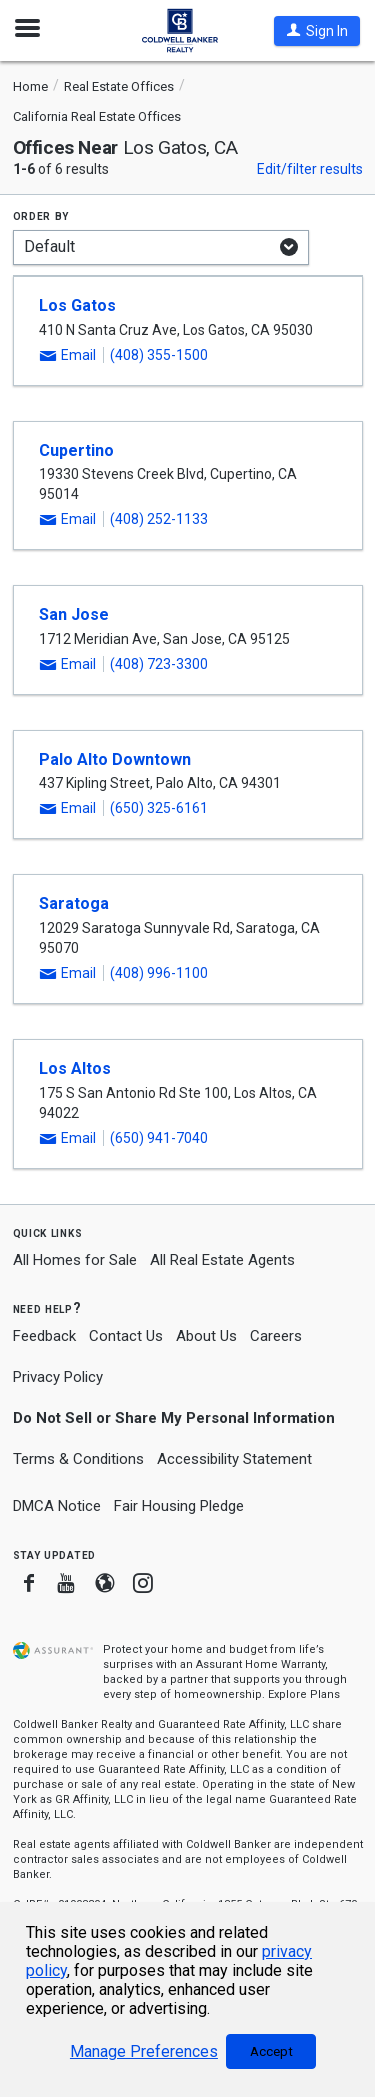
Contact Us (126, 1336)
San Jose (74, 614)
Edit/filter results (310, 169)
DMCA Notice (57, 1506)
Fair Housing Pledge (179, 1506)
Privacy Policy (58, 1377)
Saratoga (74, 903)
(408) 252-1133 (159, 519)
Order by (41, 215)
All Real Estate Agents (222, 1260)
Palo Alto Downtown (115, 759)
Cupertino (76, 450)
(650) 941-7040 (159, 1138)
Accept (271, 2051)
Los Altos (75, 1068)
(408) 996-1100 (159, 973)
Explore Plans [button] (304, 1694)
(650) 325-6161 (159, 808)
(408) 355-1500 (159, 355)
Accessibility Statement (234, 1459)
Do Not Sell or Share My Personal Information (174, 1418)
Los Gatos (77, 305)
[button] (317, 31)
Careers (276, 1336)
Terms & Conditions (78, 1459)
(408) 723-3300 (159, 664)
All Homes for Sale (75, 1260)
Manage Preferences (144, 2051)
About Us (206, 1336)
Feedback (44, 1336)
